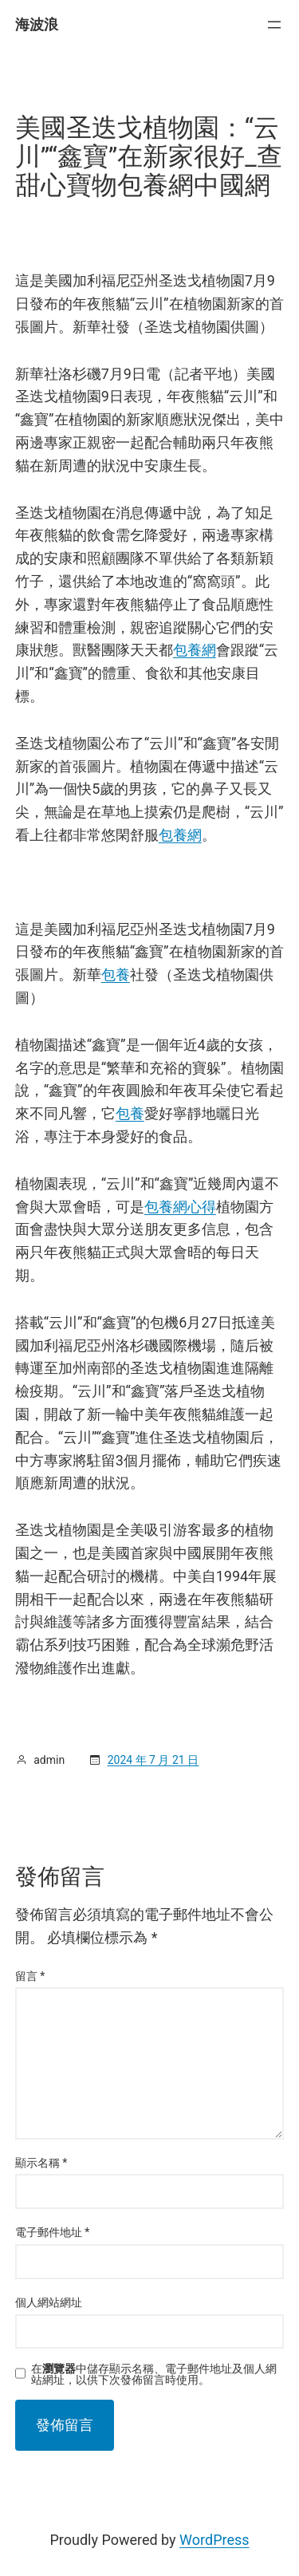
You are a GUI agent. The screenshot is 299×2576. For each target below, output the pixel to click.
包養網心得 (180, 1206)
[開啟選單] (274, 24)
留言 (30, 1976)
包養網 (194, 649)
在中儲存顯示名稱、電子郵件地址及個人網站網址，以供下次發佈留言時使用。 (154, 2374)
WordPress (214, 2539)
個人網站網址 (48, 2302)
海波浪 (36, 24)
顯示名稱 (41, 2162)
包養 (115, 974)
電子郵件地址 (52, 2232)
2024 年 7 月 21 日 (153, 1759)
